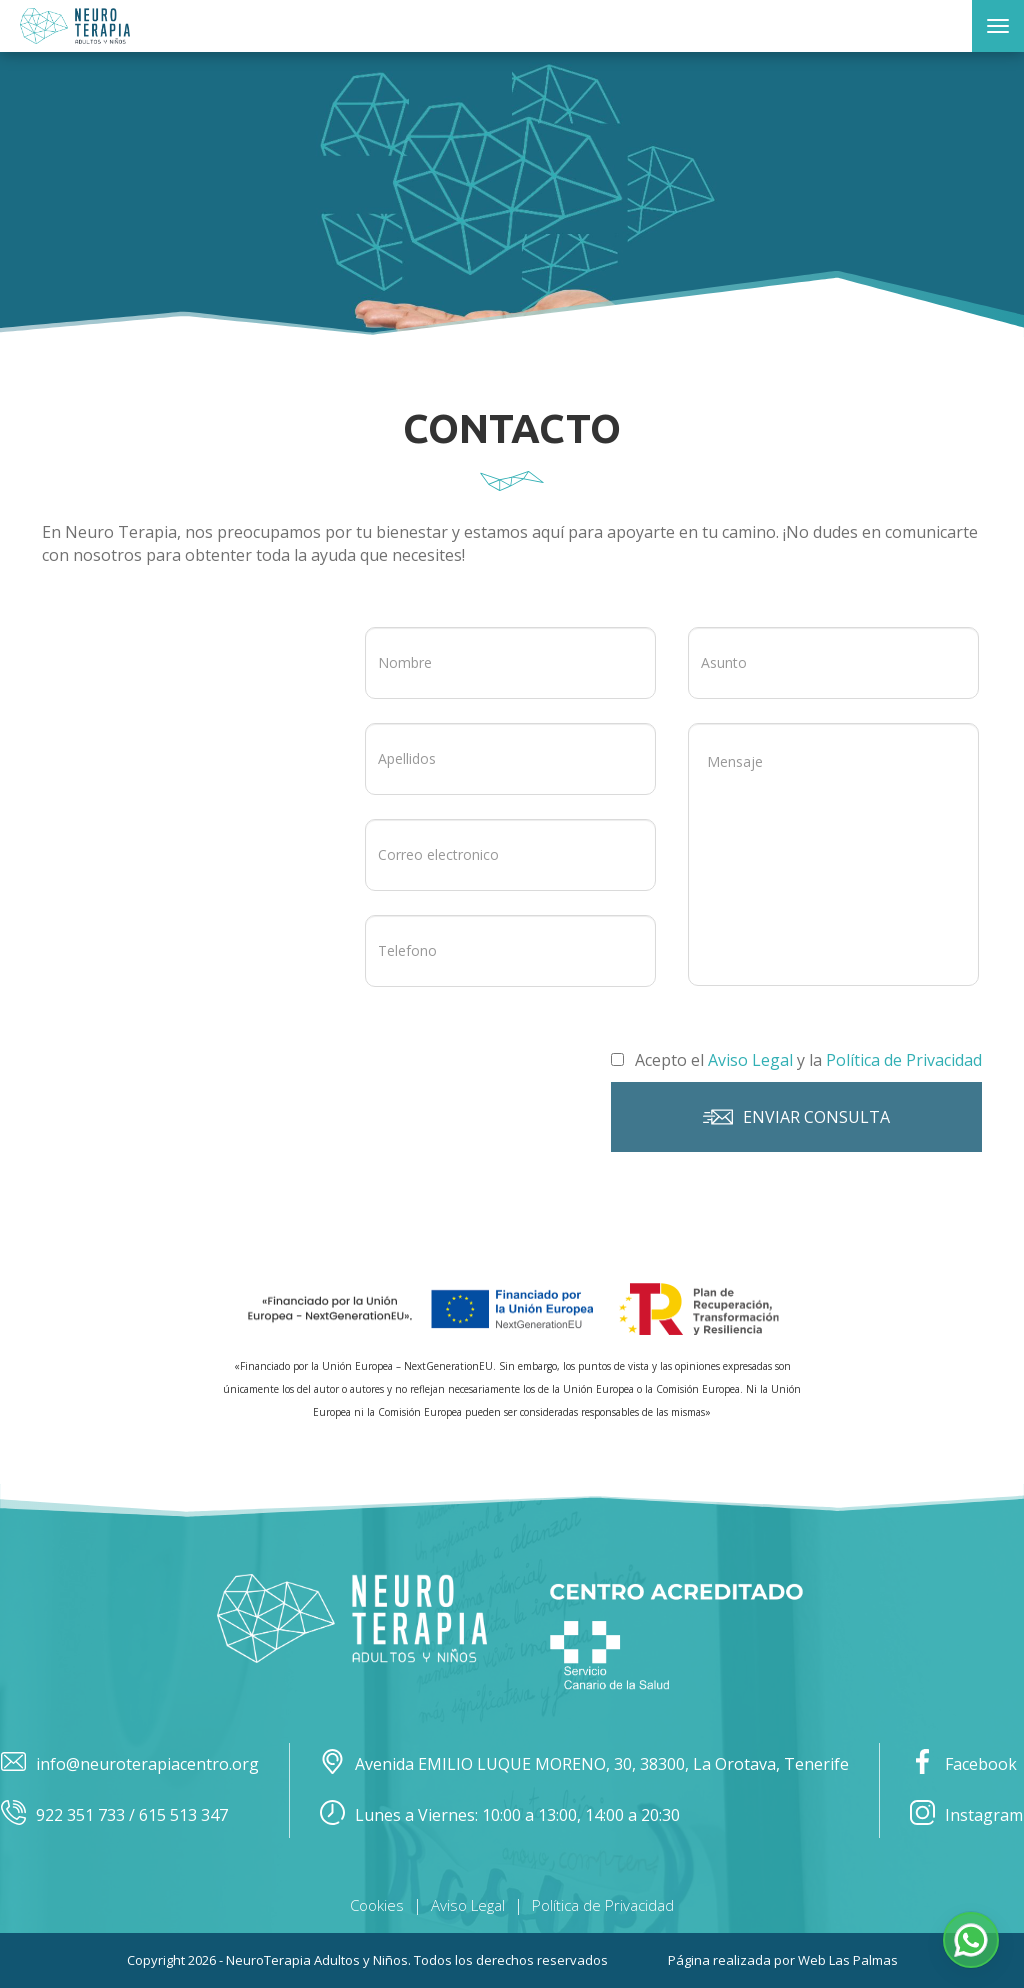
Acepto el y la (796, 1060)
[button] (971, 1940)
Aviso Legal (468, 1905)
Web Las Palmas (848, 1960)
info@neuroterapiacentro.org (130, 1764)
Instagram (966, 1815)
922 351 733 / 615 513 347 (114, 1815)
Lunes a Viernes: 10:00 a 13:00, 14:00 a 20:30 (500, 1815)
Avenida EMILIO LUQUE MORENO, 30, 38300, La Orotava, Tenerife (584, 1764)
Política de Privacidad (603, 1905)
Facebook (963, 1764)
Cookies (377, 1905)
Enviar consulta (796, 1117)
